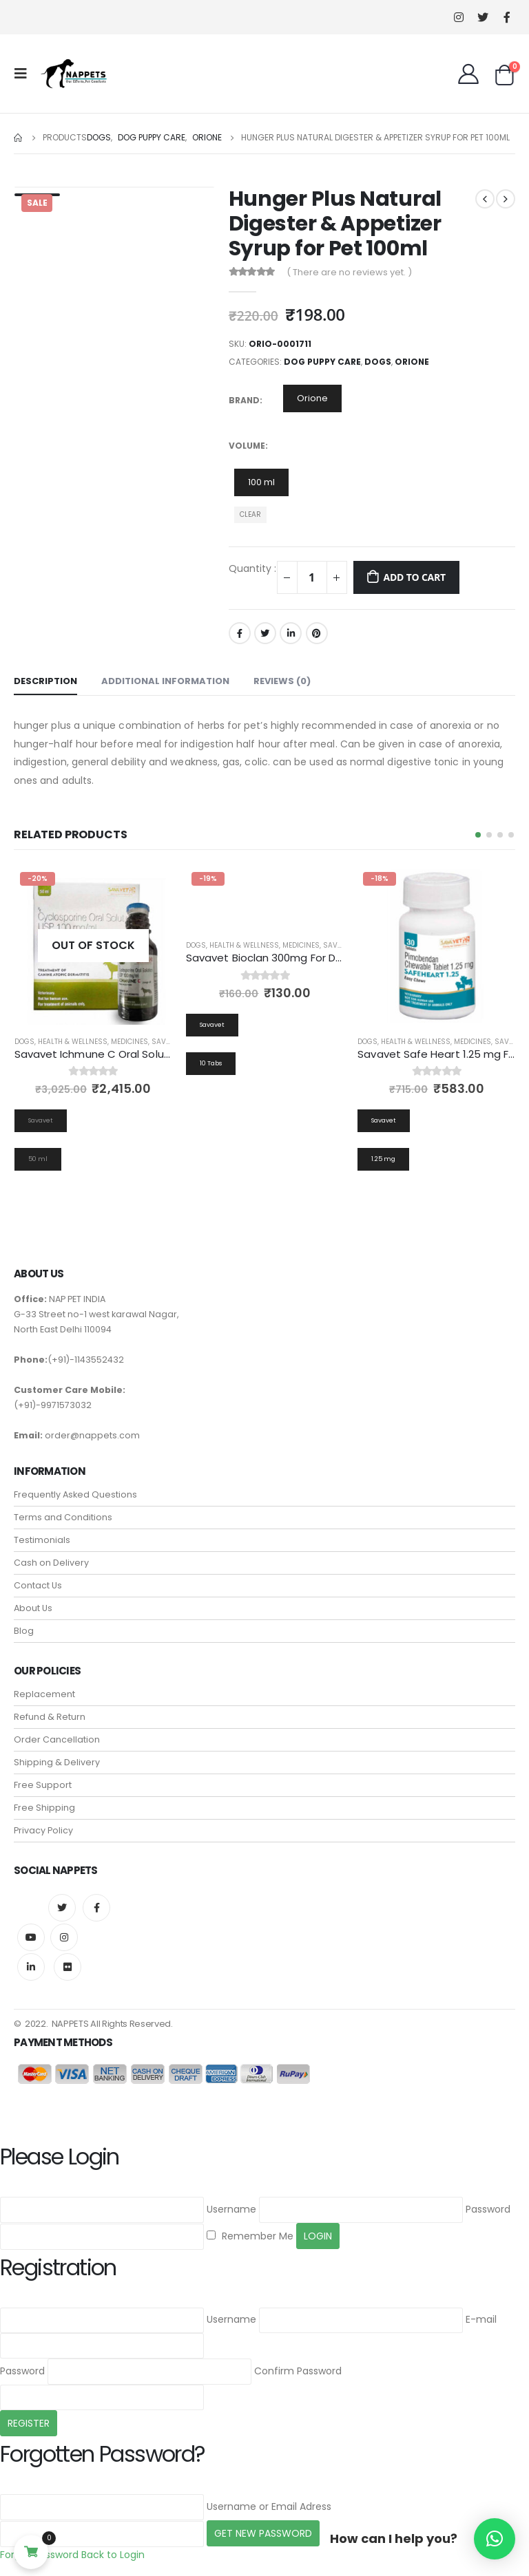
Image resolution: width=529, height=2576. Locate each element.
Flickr (67, 1967)
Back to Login (113, 2555)
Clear (250, 514)
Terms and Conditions (63, 1517)
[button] (478, 835)
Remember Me (250, 2236)
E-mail (481, 2319)
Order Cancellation (57, 1739)
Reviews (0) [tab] (282, 681)
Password (488, 2209)
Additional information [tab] (165, 681)
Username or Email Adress (269, 2506)
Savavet (167, 1041)
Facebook (240, 633)
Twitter (265, 633)
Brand (244, 400)
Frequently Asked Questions (75, 1494)
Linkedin (31, 1967)
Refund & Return (49, 1717)
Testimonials (42, 1540)
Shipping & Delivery (57, 1762)
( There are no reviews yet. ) (349, 272)
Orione (412, 362)
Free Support (43, 1785)
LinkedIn (291, 633)
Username (231, 2209)
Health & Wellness (72, 1041)
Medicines (129, 1041)
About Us (33, 1608)
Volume (247, 445)
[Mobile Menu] (25, 73)
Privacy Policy (43, 1830)
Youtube (31, 1937)
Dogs (377, 362)
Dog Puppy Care (322, 362)
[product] (93, 945)
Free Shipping (44, 1807)
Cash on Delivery (51, 1562)
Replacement (44, 1694)
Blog (24, 1631)
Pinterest (317, 633)
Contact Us (38, 1585)
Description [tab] (45, 681)
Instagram (64, 1937)
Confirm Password (298, 2371)
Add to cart (414, 577)
